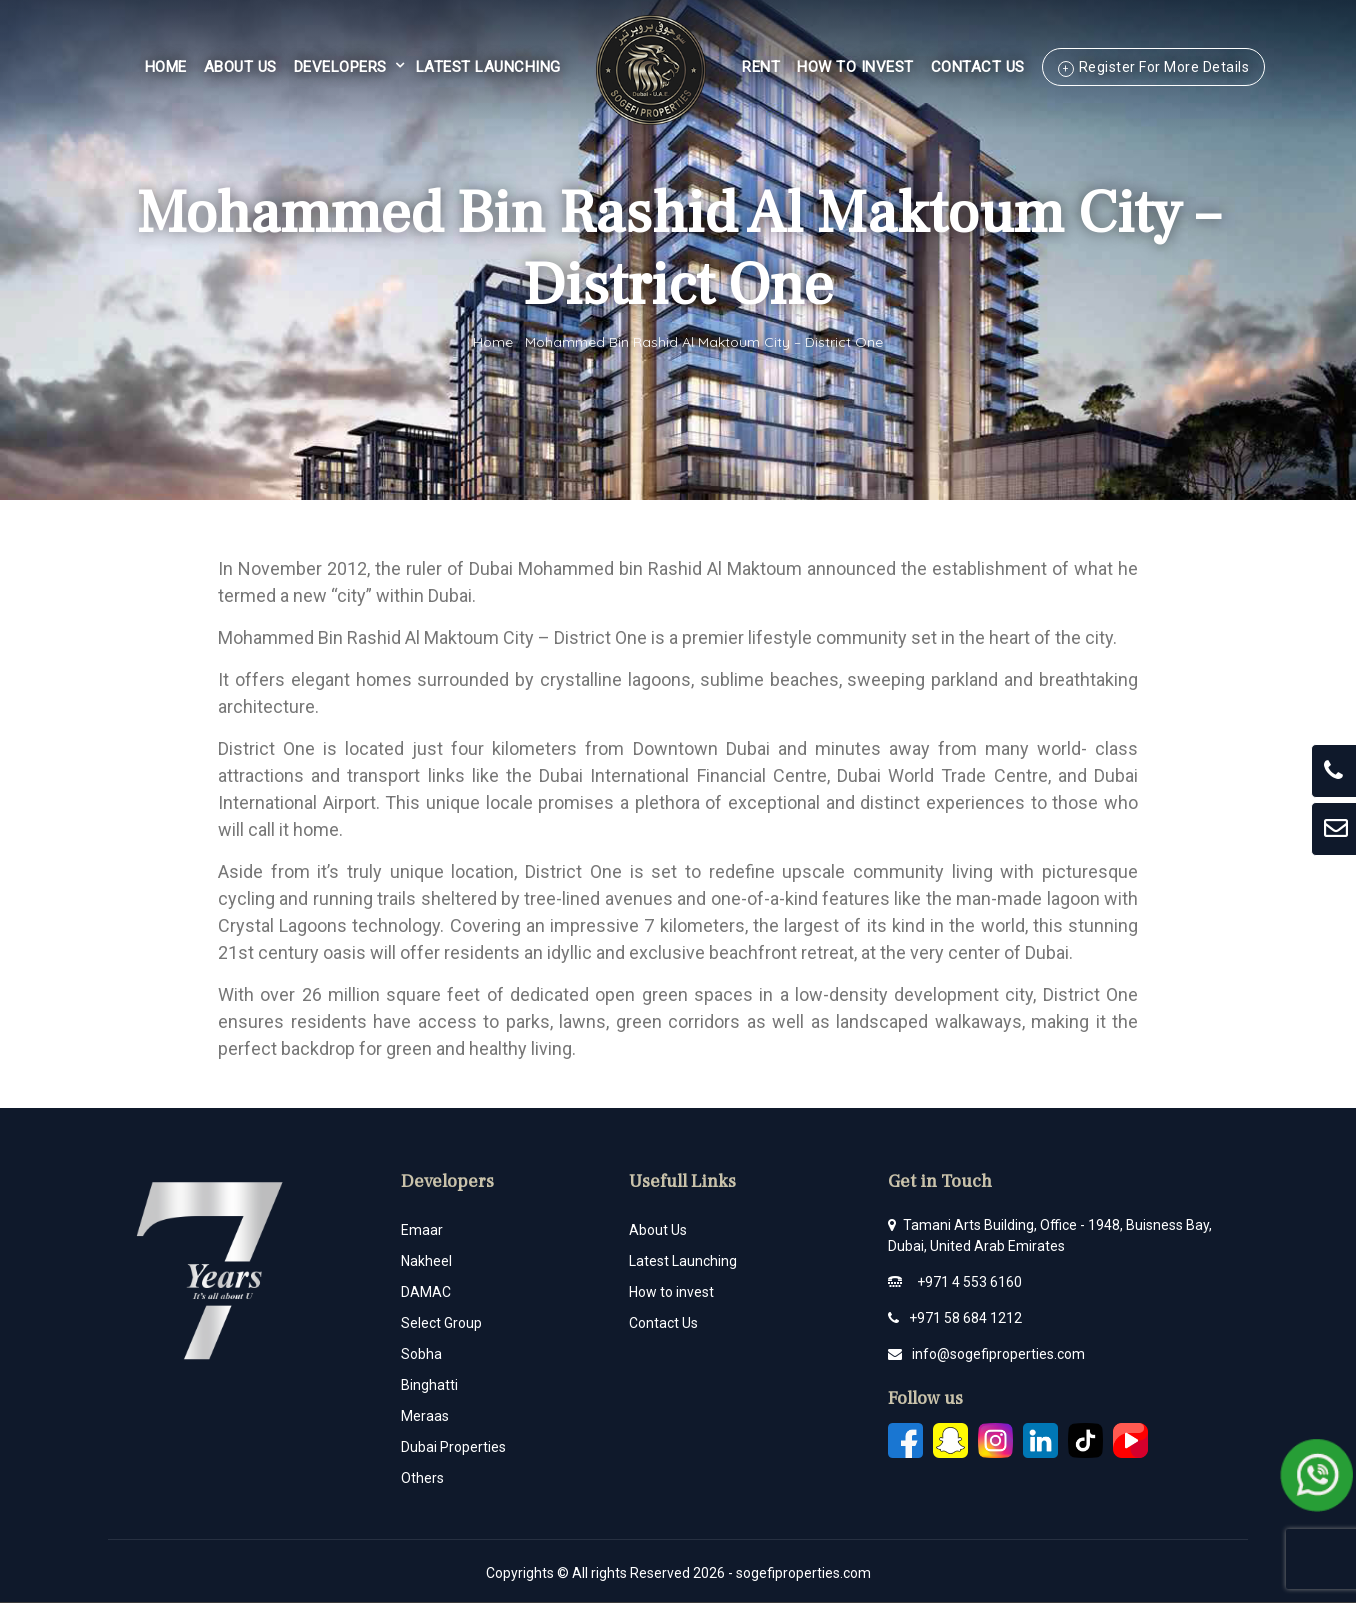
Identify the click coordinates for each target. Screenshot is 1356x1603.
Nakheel (426, 1261)
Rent (761, 67)
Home (166, 67)
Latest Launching (488, 67)
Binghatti (429, 1385)
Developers (340, 67)
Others (422, 1478)
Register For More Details (1164, 67)
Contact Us (978, 67)
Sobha (421, 1354)
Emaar (422, 1230)
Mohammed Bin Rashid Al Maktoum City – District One (704, 342)
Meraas (425, 1416)
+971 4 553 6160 (969, 1282)
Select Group (441, 1323)
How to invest (671, 1292)
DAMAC (426, 1292)
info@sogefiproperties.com (998, 1354)
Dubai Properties (453, 1447)
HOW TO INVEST (855, 67)
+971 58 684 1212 (965, 1318)
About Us (240, 67)
